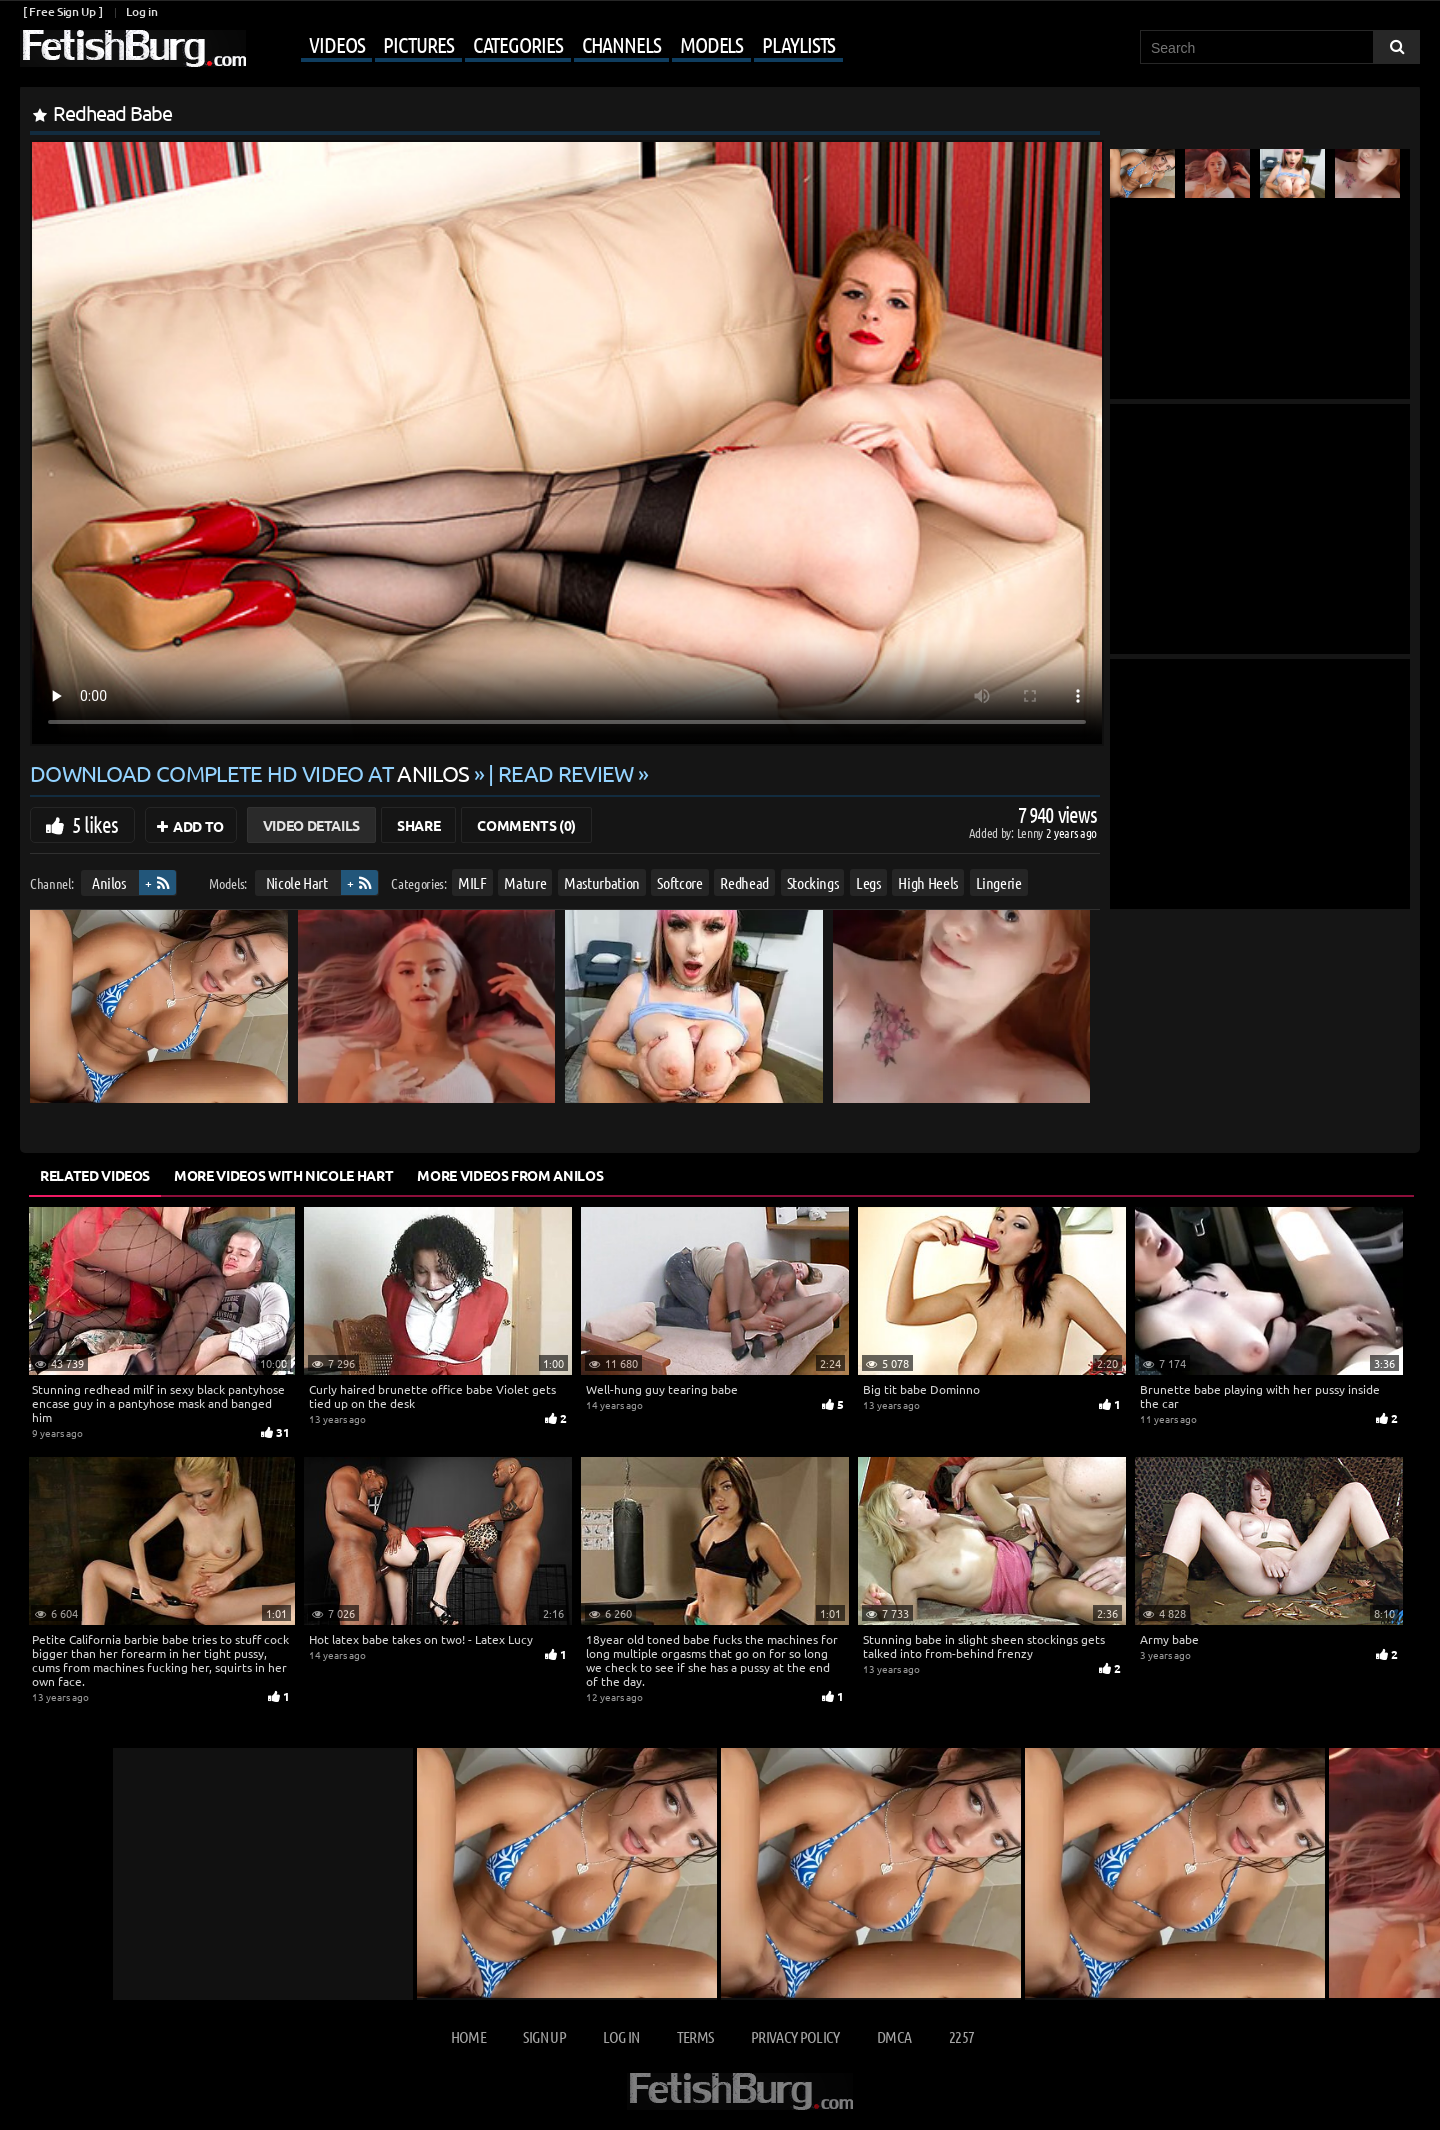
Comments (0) (526, 825)
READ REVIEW (566, 773)
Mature (525, 882)
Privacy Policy (795, 2036)
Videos (336, 44)
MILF (472, 882)
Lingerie (999, 882)
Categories (518, 44)
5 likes (95, 824)
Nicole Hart (297, 882)
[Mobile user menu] (547, 46)
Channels (621, 44)
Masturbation (602, 882)
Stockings (813, 882)
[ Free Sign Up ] (62, 11)
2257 (961, 2036)
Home (468, 2036)
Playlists (798, 44)
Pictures (418, 44)
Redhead (744, 882)
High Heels (928, 882)
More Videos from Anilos (510, 1175)
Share (418, 825)
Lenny (1031, 832)
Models (711, 44)
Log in (141, 11)
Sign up (544, 2036)
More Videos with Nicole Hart (283, 1175)
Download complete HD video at (252, 773)
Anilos (109, 882)
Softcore (679, 882)
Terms (695, 2036)
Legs (868, 882)
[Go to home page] (133, 48)
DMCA (894, 2036)
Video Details (311, 825)
